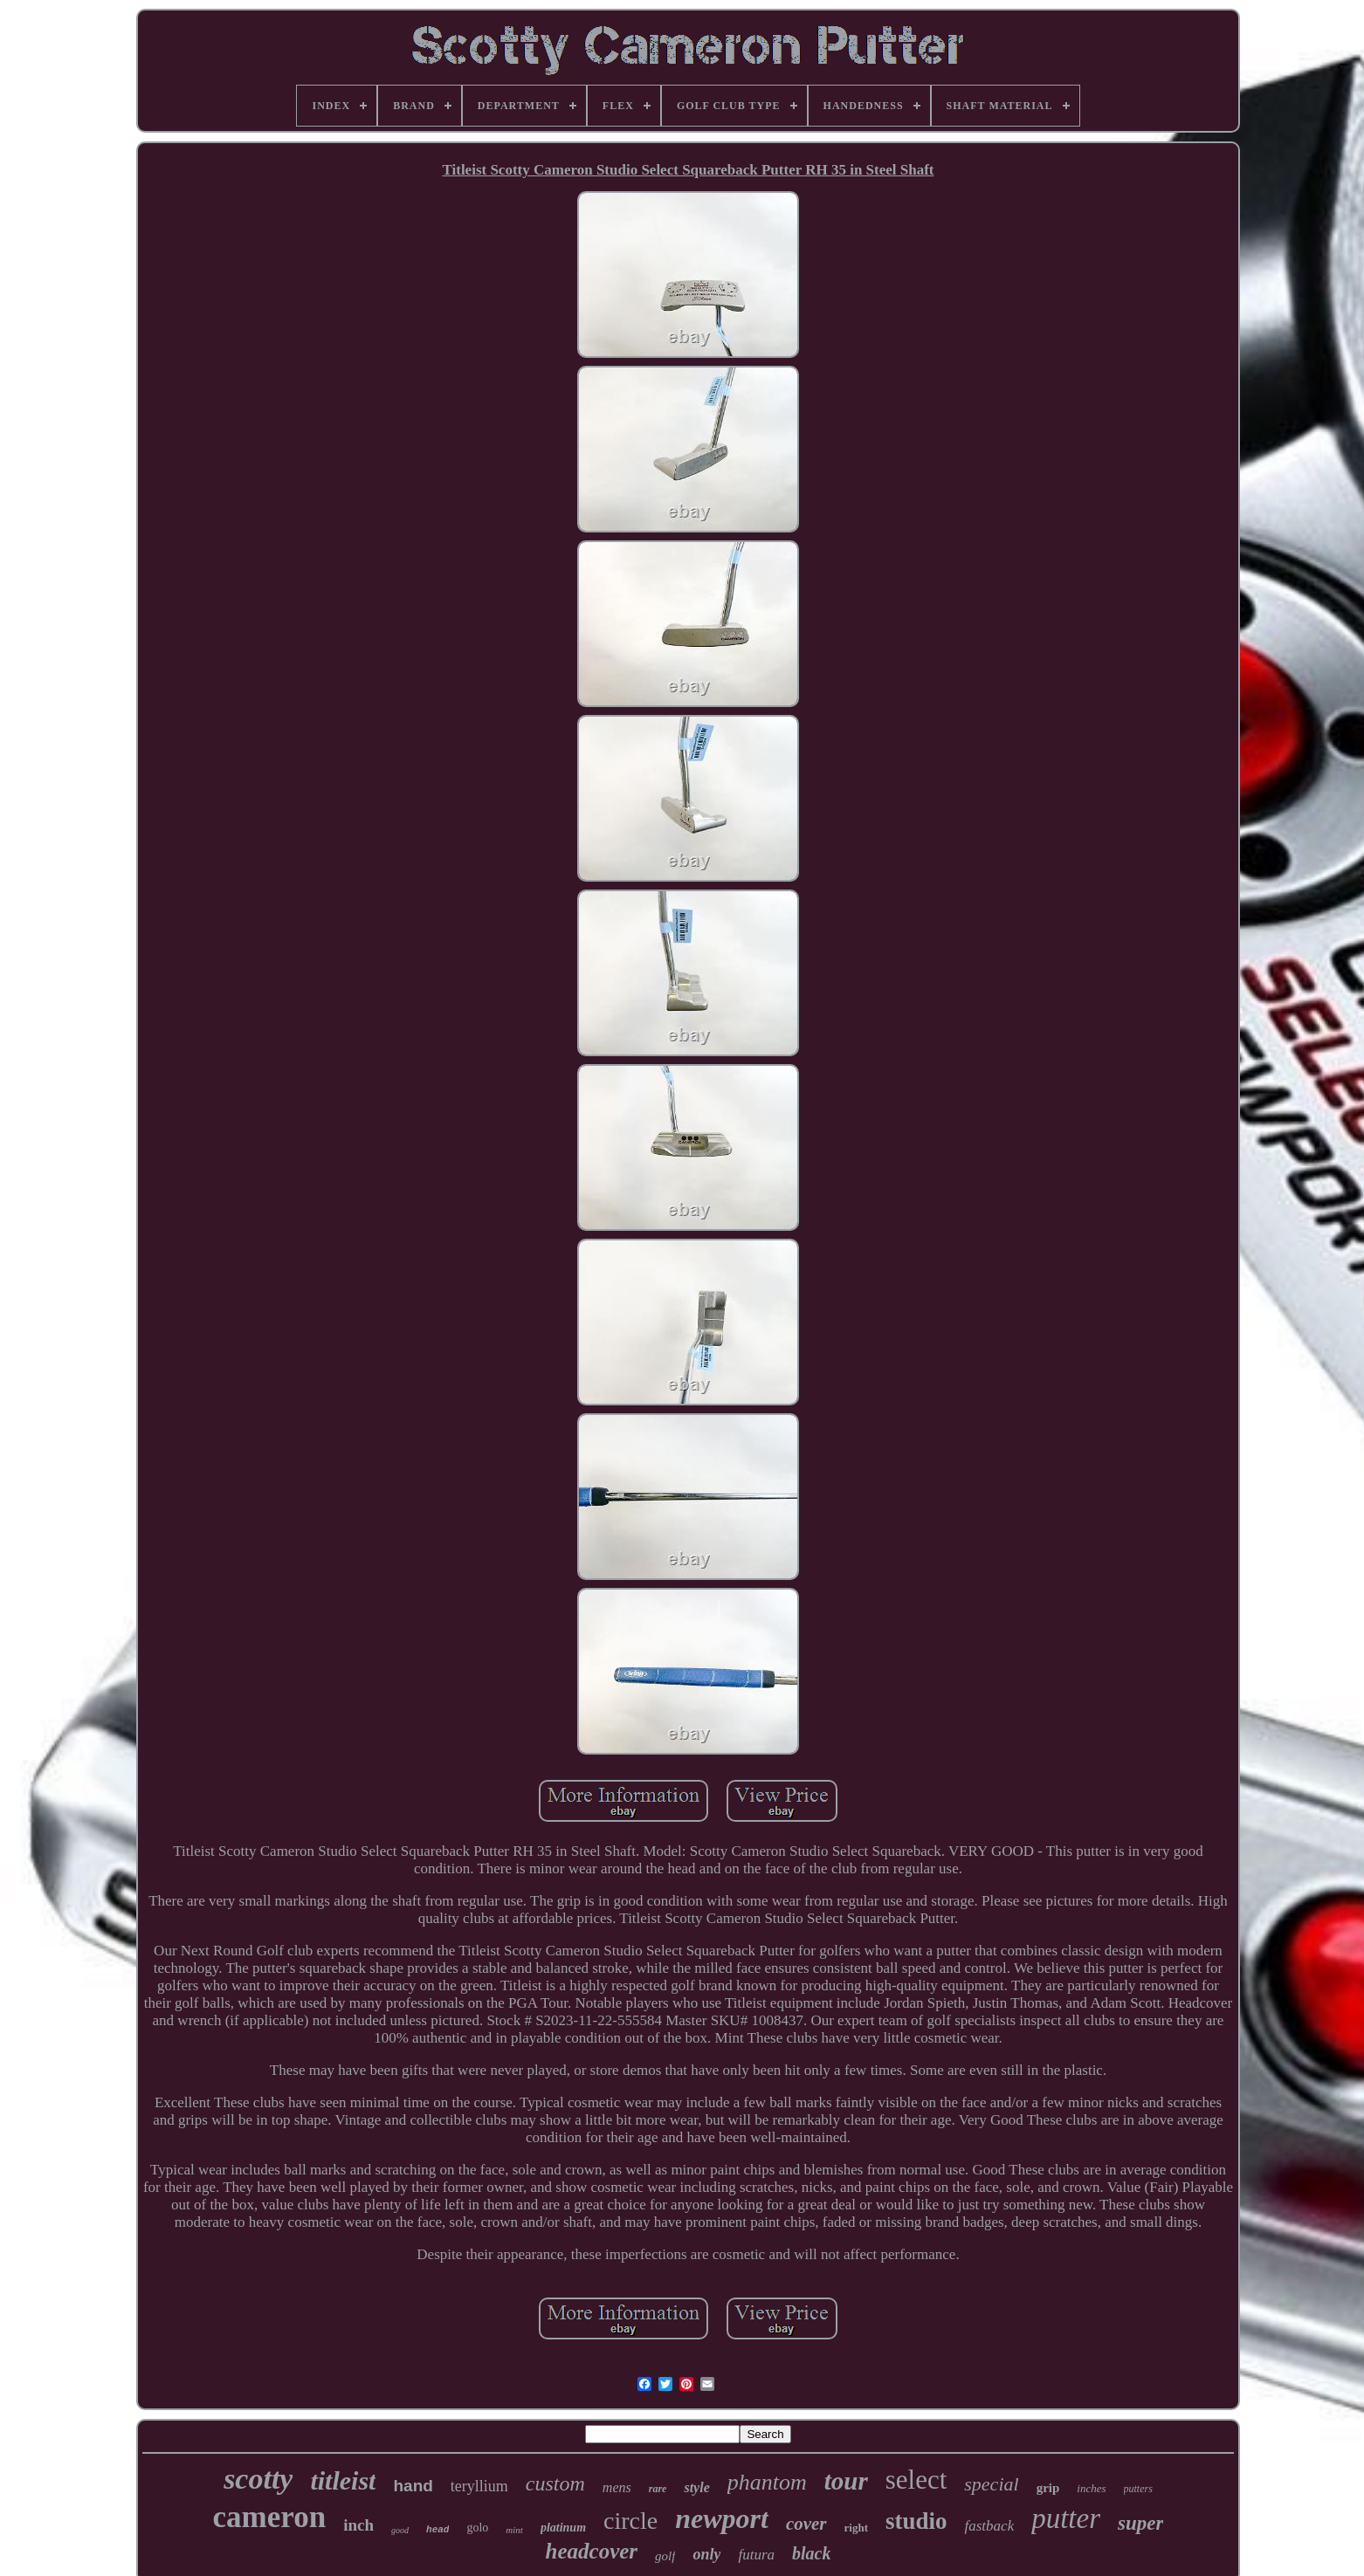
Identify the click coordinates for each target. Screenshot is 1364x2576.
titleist (342, 2480)
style (696, 2487)
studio (916, 2521)
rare (658, 2489)
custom (555, 2483)
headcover (592, 2551)
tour (846, 2481)
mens (617, 2487)
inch (358, 2525)
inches (1091, 2488)
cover (806, 2523)
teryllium (479, 2486)
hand (412, 2485)
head (437, 2529)
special (991, 2484)
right (856, 2527)
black (811, 2553)
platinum (563, 2527)
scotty (258, 2479)
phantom (767, 2482)
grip (1048, 2488)
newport (721, 2518)
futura (756, 2554)
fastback (990, 2526)
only (706, 2554)
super (1140, 2523)
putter (1065, 2518)
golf (665, 2556)
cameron (270, 2517)
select (916, 2479)
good (400, 2530)
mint (514, 2529)
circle (630, 2520)
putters (1138, 2489)
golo (477, 2527)
